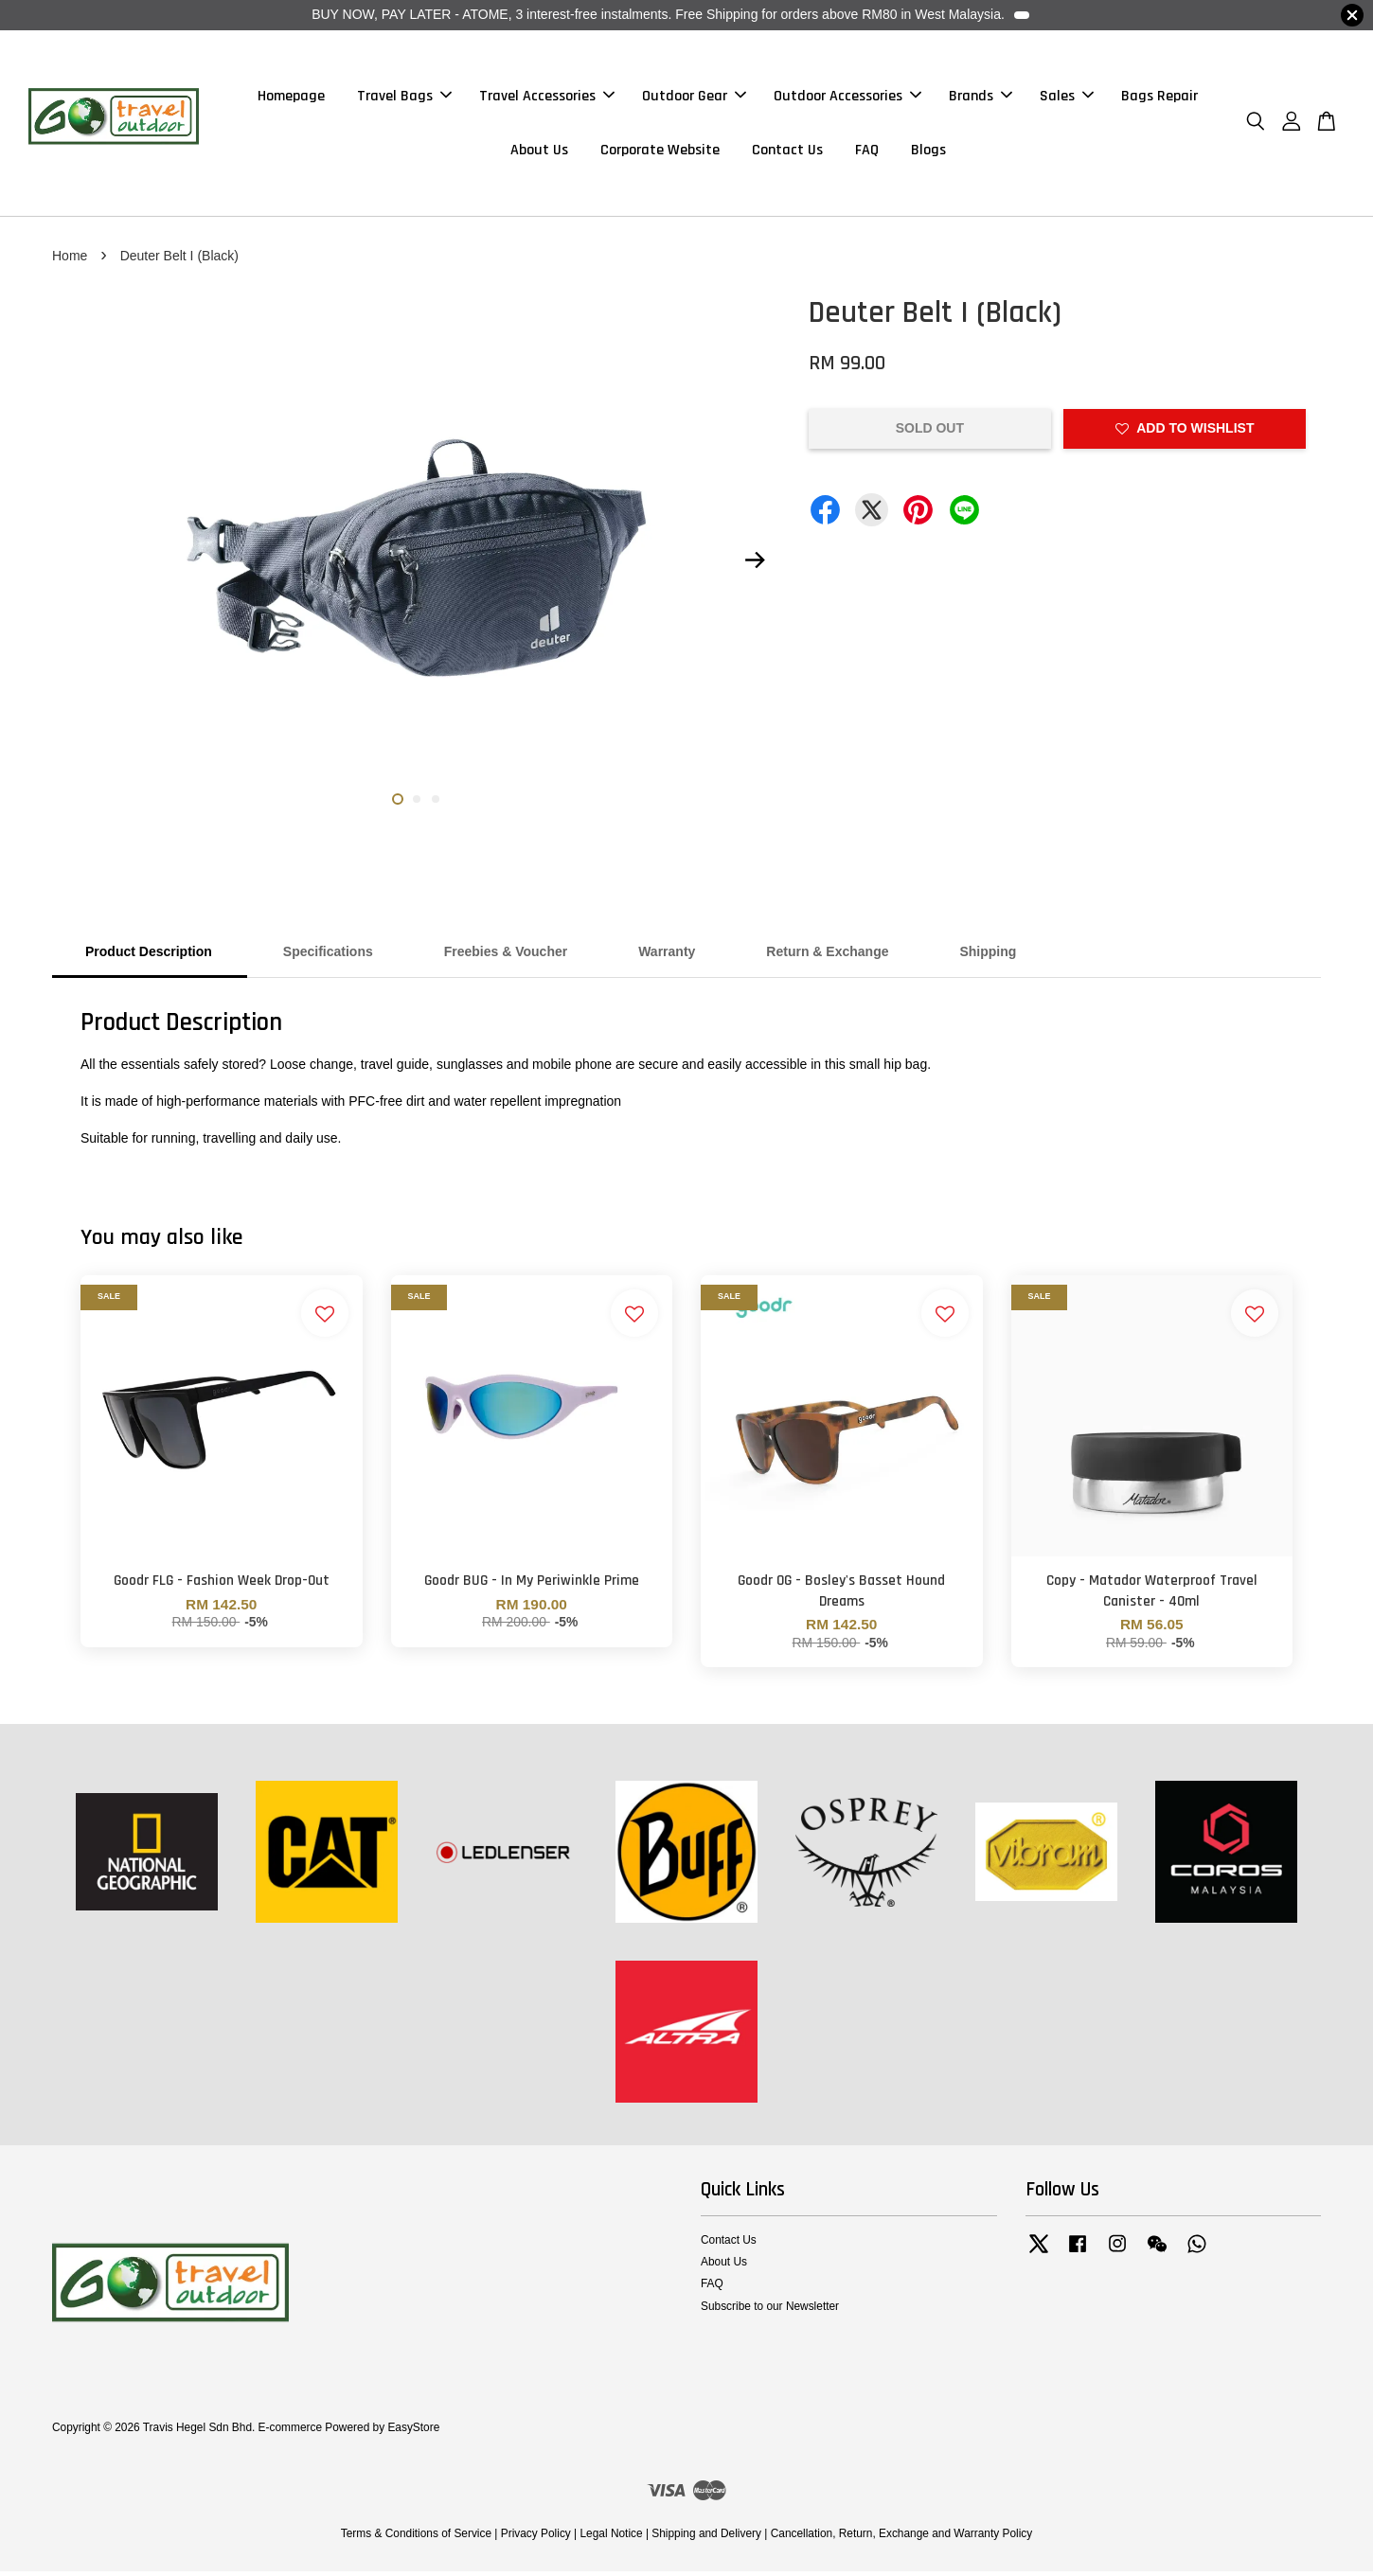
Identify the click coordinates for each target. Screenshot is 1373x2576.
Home (69, 259)
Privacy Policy (536, 2538)
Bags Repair (1159, 98)
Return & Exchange (827, 956)
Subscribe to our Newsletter (770, 2310)
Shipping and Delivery (706, 2538)
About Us (539, 152)
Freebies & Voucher (505, 956)
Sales (1067, 98)
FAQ (867, 152)
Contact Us (787, 152)
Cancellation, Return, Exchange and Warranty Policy (902, 2538)
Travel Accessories (547, 98)
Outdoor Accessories (847, 98)
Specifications (328, 956)
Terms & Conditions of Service (416, 2538)
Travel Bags (404, 98)
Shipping (987, 956)
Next (754, 564)
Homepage (291, 98)
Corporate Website (660, 152)
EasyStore (413, 2432)
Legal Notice (611, 2538)
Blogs (928, 152)
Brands (980, 98)
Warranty (666, 956)
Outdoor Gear (694, 98)
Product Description (148, 956)
